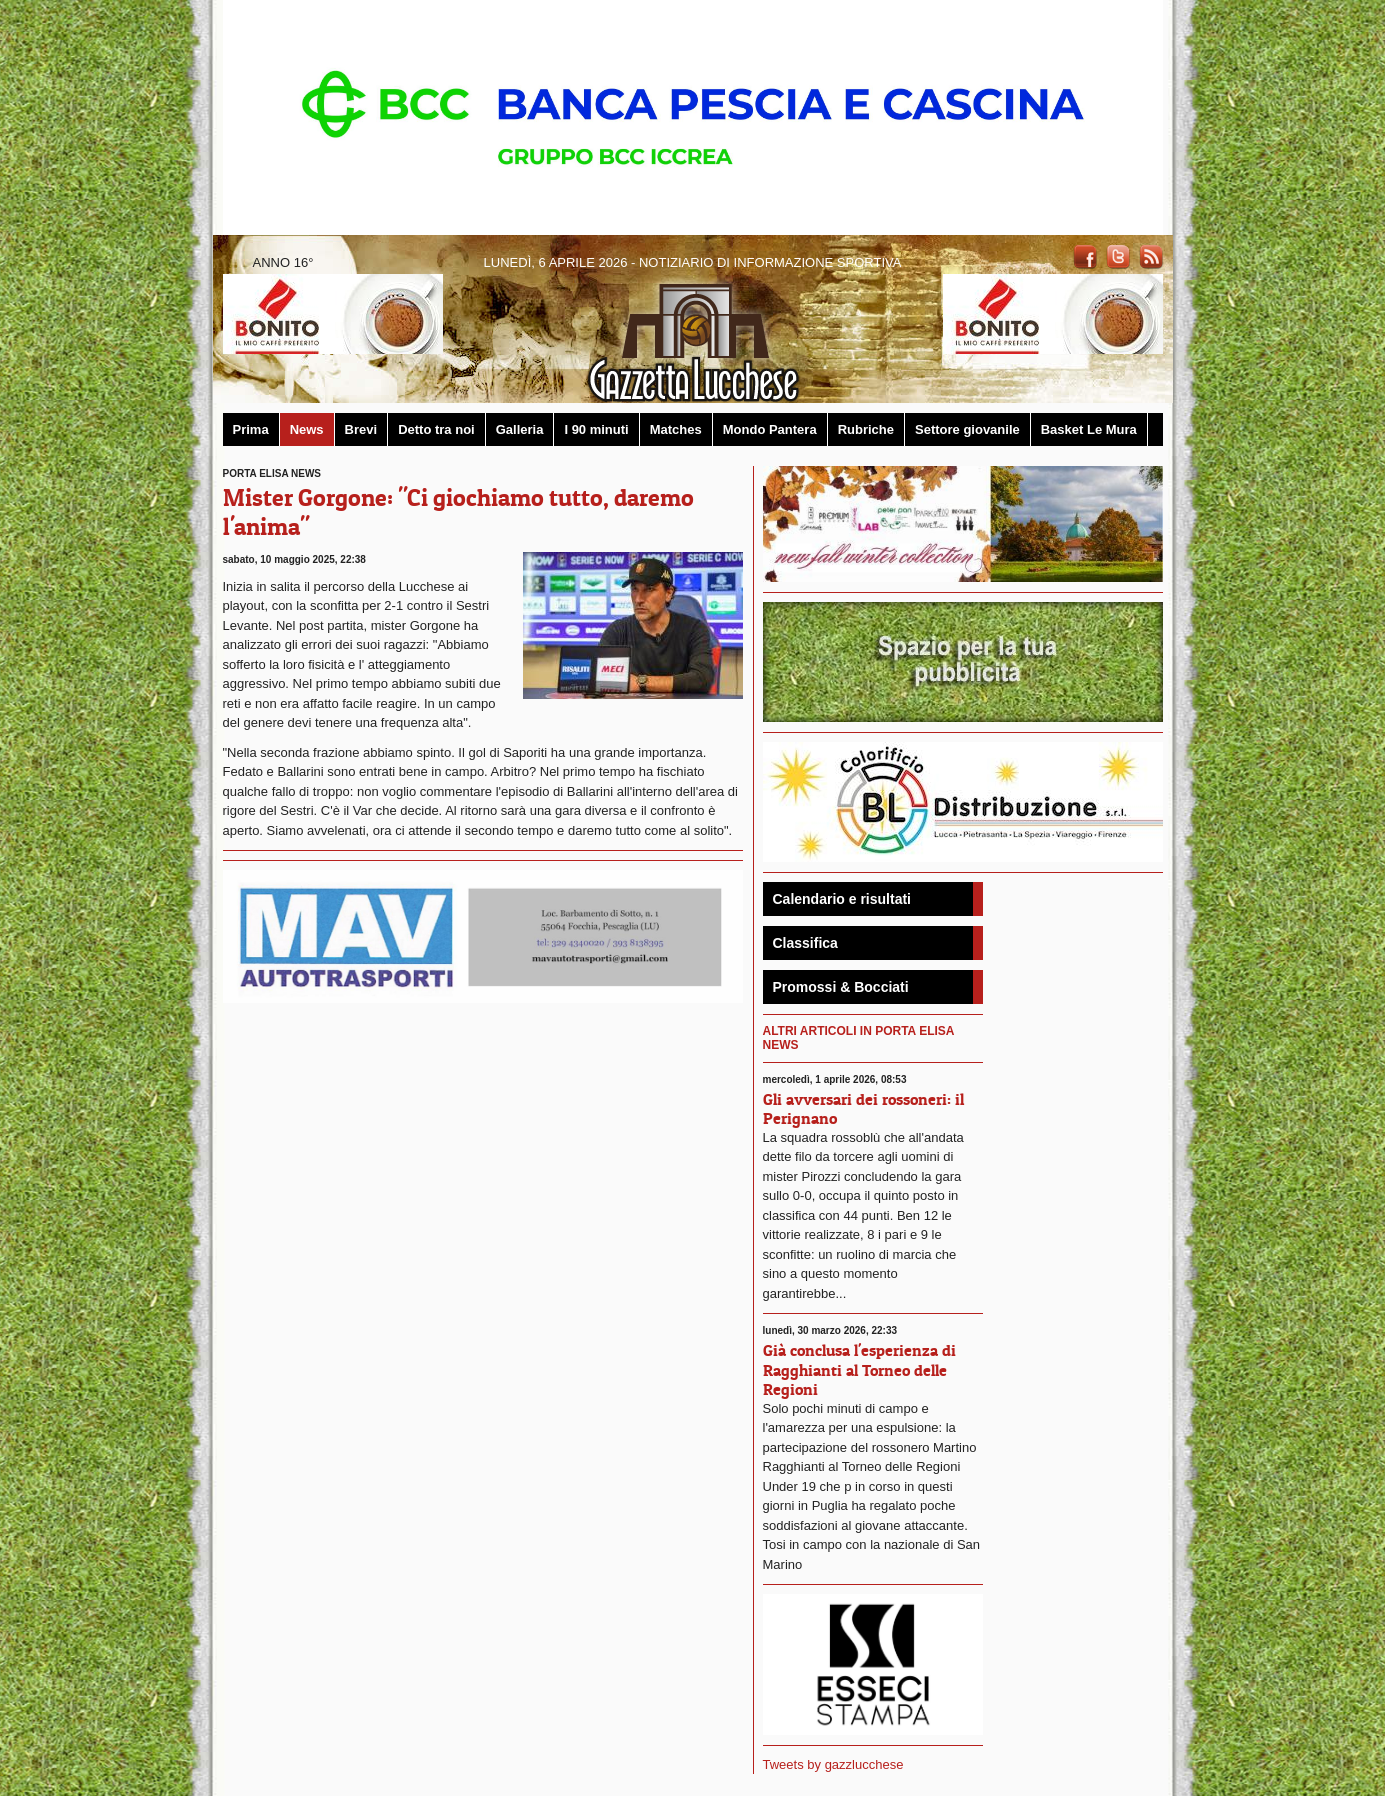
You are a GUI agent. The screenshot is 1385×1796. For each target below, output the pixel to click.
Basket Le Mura (1089, 429)
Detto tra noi (436, 429)
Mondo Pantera (770, 429)
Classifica (805, 943)
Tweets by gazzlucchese (833, 1764)
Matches (676, 429)
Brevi (361, 429)
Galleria (520, 429)
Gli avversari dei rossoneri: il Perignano (863, 1108)
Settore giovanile (967, 429)
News (307, 429)
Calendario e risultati (842, 899)
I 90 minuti (596, 429)
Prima (251, 429)
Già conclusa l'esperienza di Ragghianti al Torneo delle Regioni (859, 1369)
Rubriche (866, 429)
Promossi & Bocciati (841, 987)
